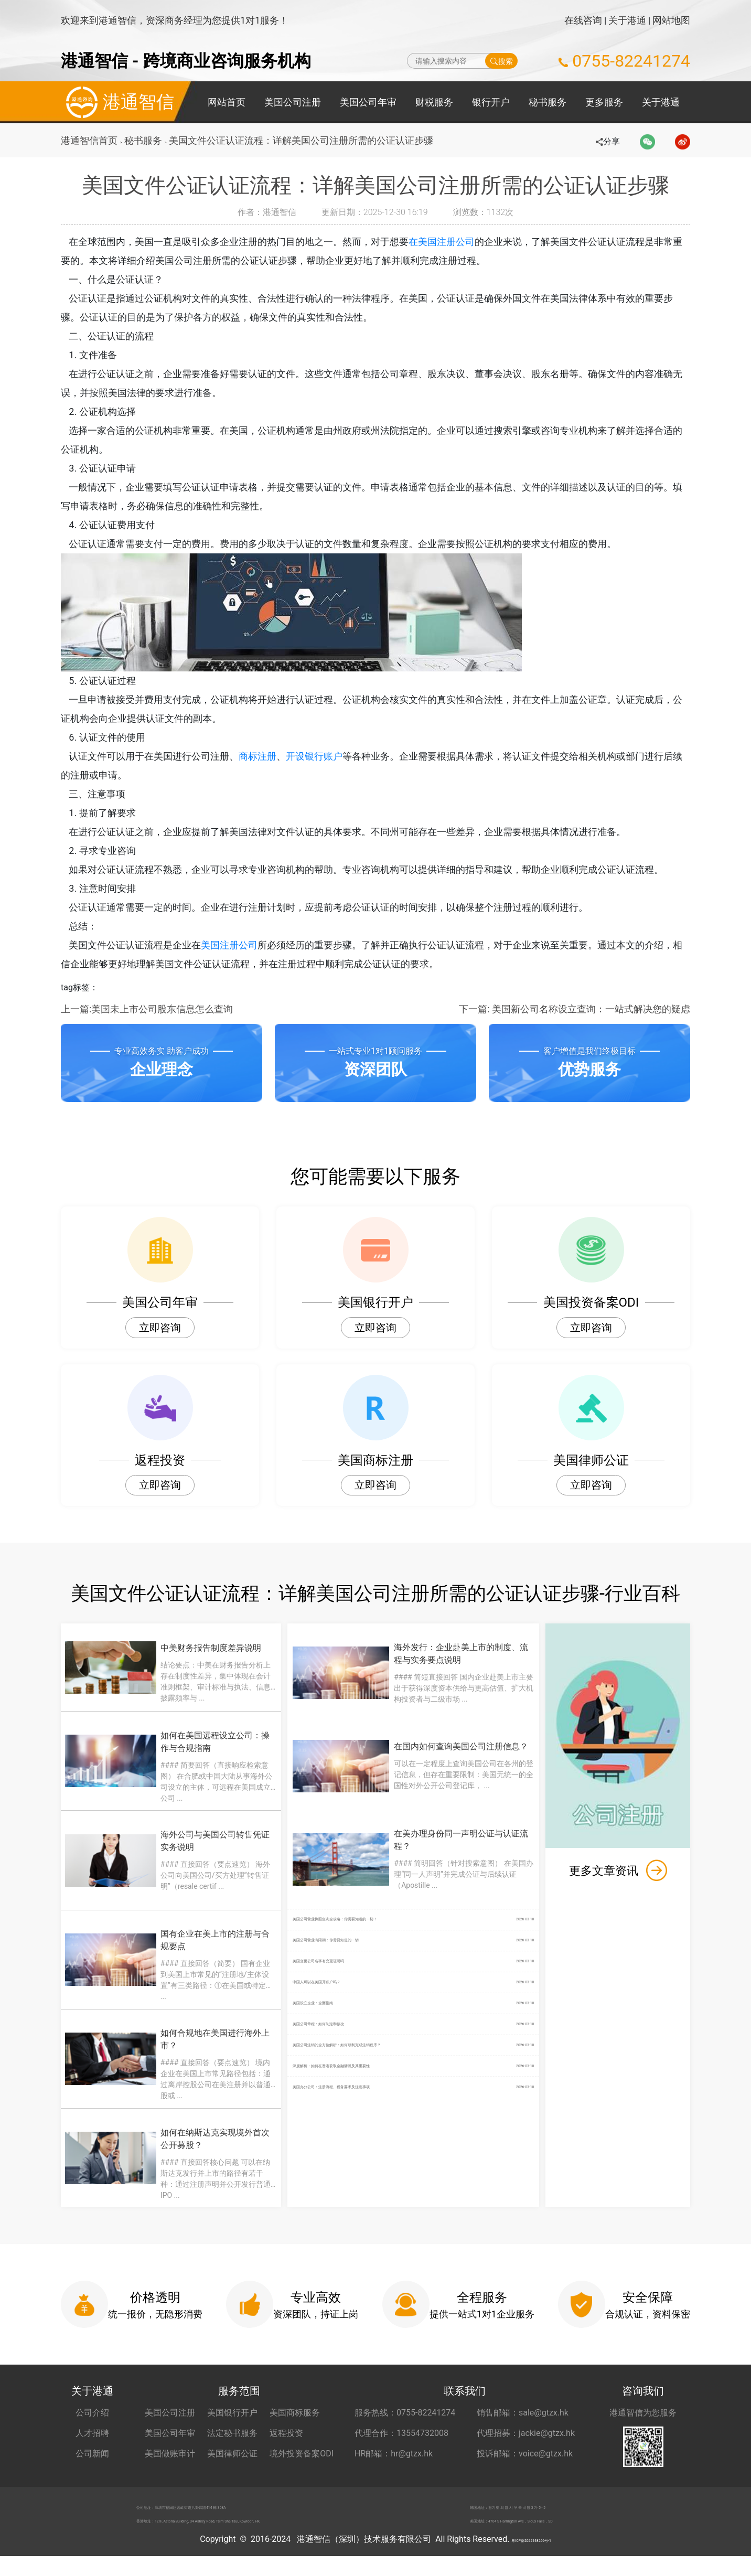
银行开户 (491, 102)
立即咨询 (160, 1327)
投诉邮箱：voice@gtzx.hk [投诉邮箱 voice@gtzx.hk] (525, 2459)
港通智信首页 (89, 140)
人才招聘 (92, 2439)
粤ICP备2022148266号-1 (531, 2559)
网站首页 (226, 102)
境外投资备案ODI (302, 2459)
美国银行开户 (232, 2418)
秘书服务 (547, 102)
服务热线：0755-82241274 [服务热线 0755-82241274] (405, 2418)
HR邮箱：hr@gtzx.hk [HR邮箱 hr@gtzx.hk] (394, 2459)
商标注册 (268, 756)
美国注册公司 (240, 944)
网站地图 (671, 20)
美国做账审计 (170, 2459)
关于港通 (627, 20)
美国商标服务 (295, 2418)
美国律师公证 (232, 2459)
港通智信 (117, 102)
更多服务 (604, 102)
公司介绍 (92, 2418)
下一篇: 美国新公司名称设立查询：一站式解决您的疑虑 (574, 1008)
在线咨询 (583, 20)
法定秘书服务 (232, 2439)
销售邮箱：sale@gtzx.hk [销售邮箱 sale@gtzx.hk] (522, 2418)
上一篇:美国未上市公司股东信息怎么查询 (147, 1008)
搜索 (501, 61)
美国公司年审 (368, 102)
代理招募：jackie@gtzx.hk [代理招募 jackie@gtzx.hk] (526, 2439)
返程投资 (286, 2439)
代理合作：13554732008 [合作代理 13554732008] (401, 2439)
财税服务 (434, 102)
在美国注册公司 (453, 241)
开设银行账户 (325, 756)
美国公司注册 (292, 102)
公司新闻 (92, 2459)
